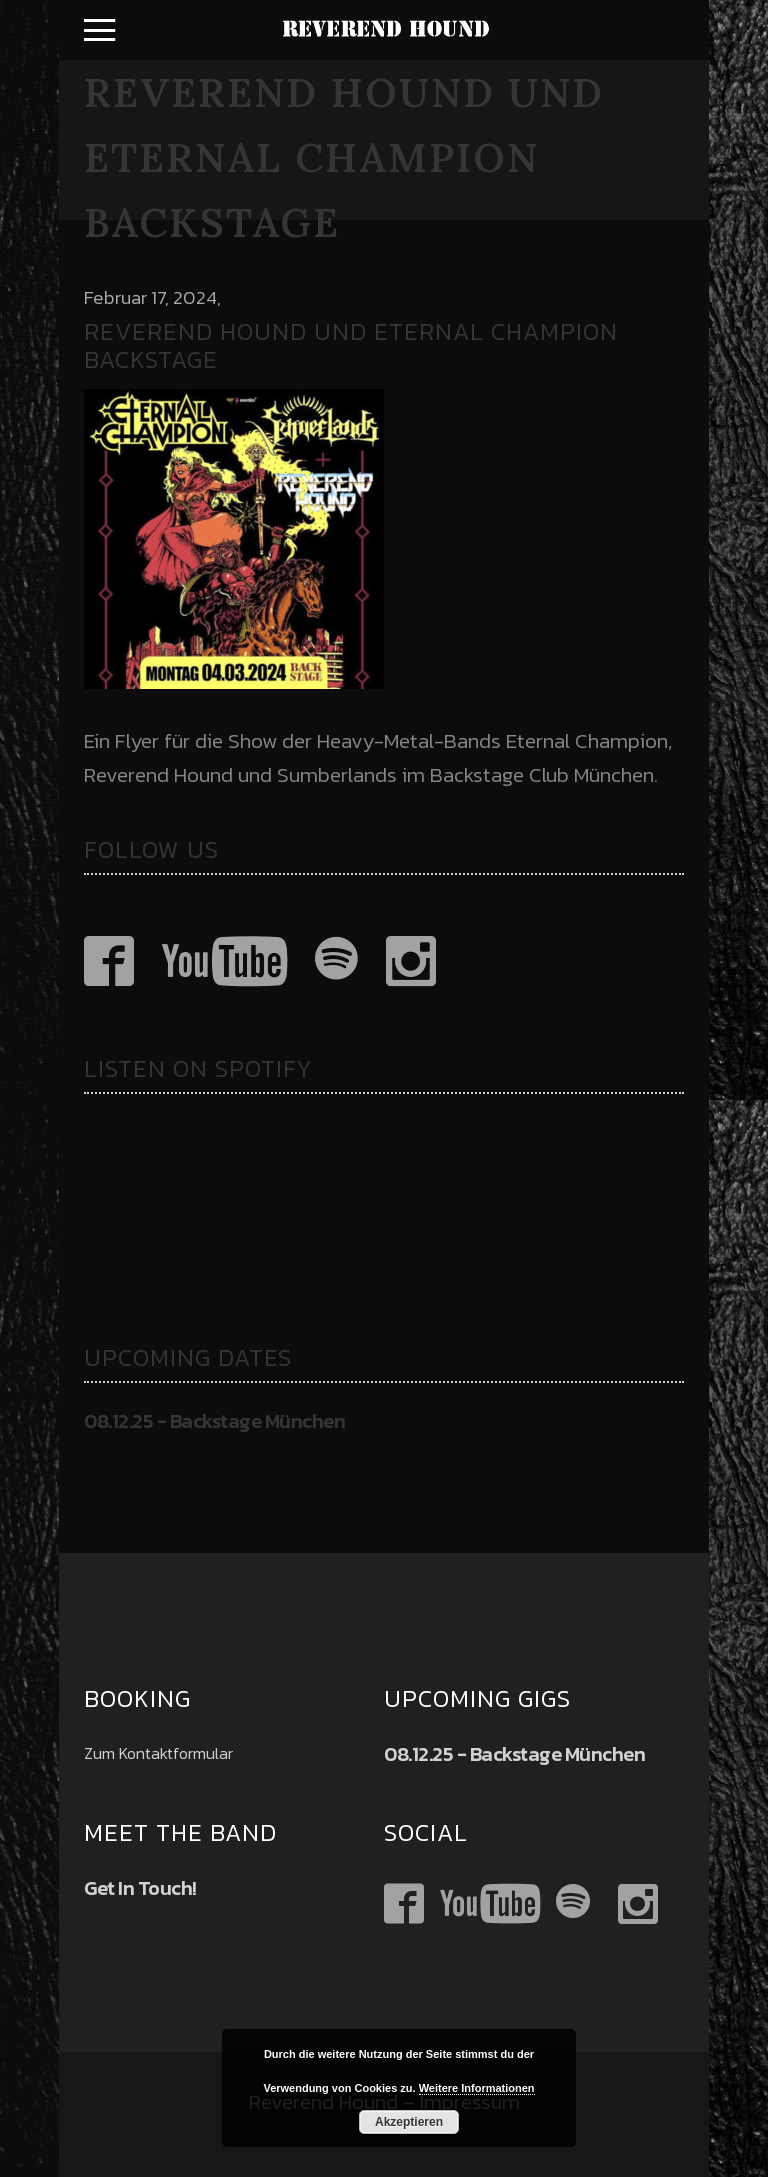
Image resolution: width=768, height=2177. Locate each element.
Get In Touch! (140, 1888)
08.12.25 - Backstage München (214, 1421)
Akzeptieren (409, 2122)
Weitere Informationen (477, 2088)
